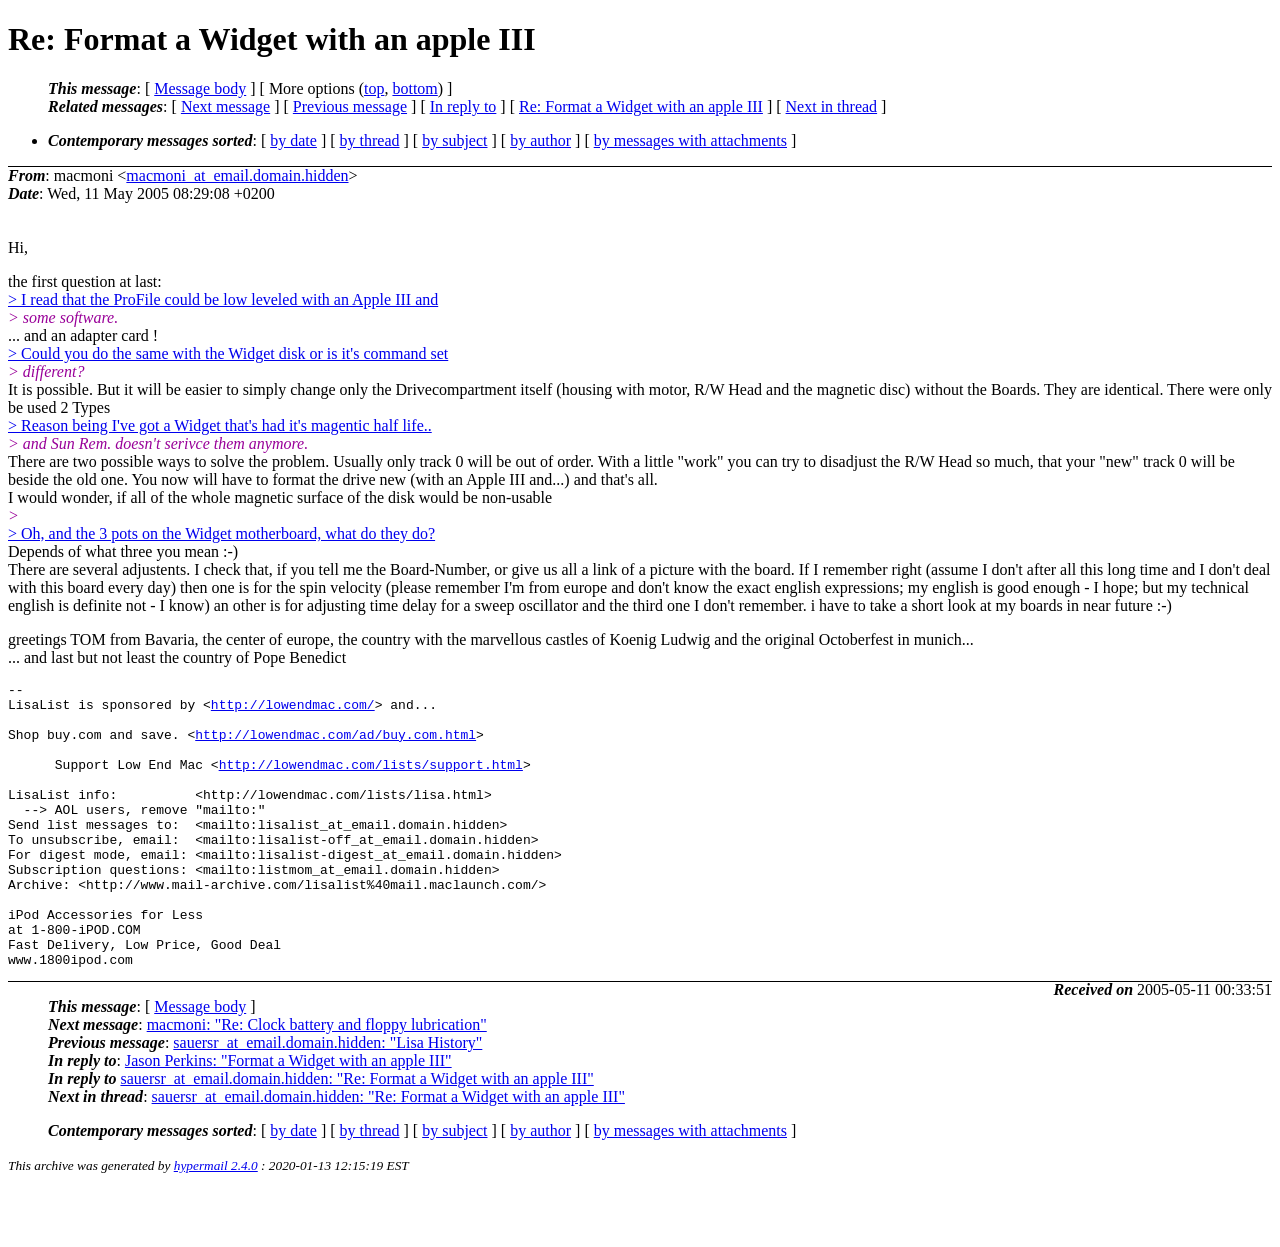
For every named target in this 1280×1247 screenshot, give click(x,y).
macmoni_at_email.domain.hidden (237, 175)
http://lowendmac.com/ (293, 710)
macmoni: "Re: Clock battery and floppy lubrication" (317, 1081)
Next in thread (832, 106)
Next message (225, 106)
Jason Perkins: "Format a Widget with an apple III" (288, 1117)
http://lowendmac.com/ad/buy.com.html (335, 746)
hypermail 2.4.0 (216, 1222)
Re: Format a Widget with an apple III (641, 106)
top (374, 88)
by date (293, 140)
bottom (414, 88)
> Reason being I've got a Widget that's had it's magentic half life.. (220, 425)
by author (540, 140)
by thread (370, 140)
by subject (454, 140)
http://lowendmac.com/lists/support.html (371, 782)
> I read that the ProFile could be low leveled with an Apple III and (223, 299)
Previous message (350, 106)
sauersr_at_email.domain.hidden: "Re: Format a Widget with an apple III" (356, 1135)
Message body (200, 88)
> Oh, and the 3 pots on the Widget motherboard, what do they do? (221, 533)
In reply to (463, 106)
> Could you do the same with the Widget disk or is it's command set (228, 353)
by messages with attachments (690, 140)
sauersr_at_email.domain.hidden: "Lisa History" (327, 1099)
